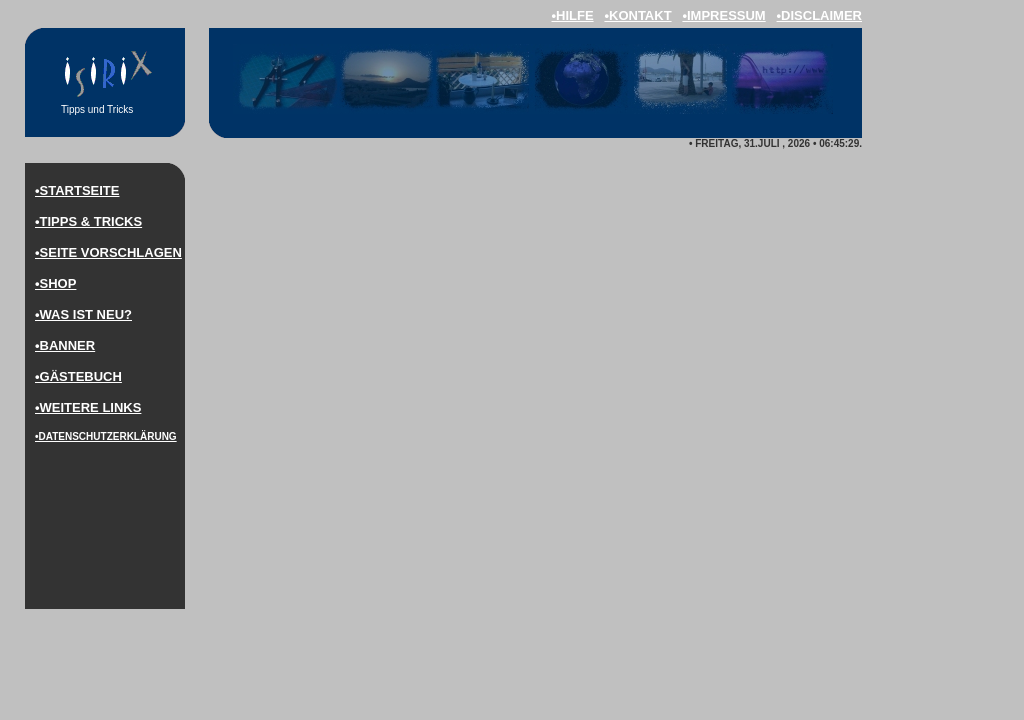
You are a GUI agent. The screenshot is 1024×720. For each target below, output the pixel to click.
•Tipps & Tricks (88, 221)
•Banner (65, 345)
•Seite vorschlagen (108, 252)
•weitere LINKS (88, 407)
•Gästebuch (78, 376)
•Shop (55, 283)
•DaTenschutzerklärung (106, 436)
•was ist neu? (83, 314)
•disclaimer (819, 15)
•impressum (723, 15)
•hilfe (572, 15)
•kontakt (637, 15)
